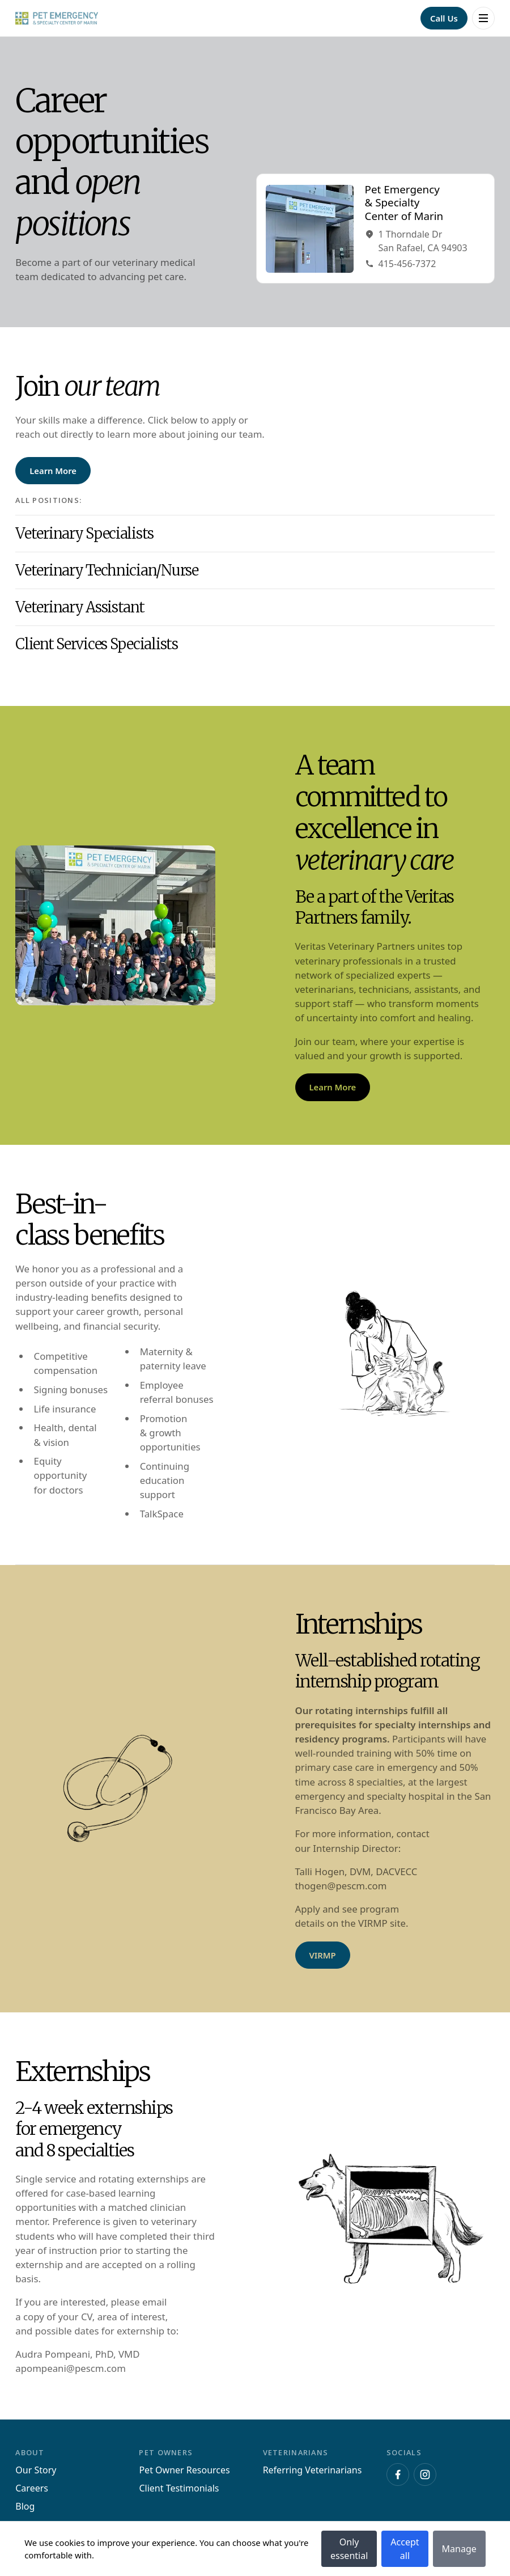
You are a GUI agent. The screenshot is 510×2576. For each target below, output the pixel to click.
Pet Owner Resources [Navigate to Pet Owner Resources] (184, 2470)
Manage (459, 2549)
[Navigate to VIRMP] (322, 1955)
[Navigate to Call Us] (444, 18)
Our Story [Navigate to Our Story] (35, 2470)
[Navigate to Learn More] (53, 470)
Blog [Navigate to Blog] (25, 2506)
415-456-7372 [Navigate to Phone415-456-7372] (400, 263)
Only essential (349, 2549)
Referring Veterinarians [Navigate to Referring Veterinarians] (312, 2470)
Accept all (404, 2549)
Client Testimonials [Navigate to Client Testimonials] (179, 2488)
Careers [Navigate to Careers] (31, 2488)
